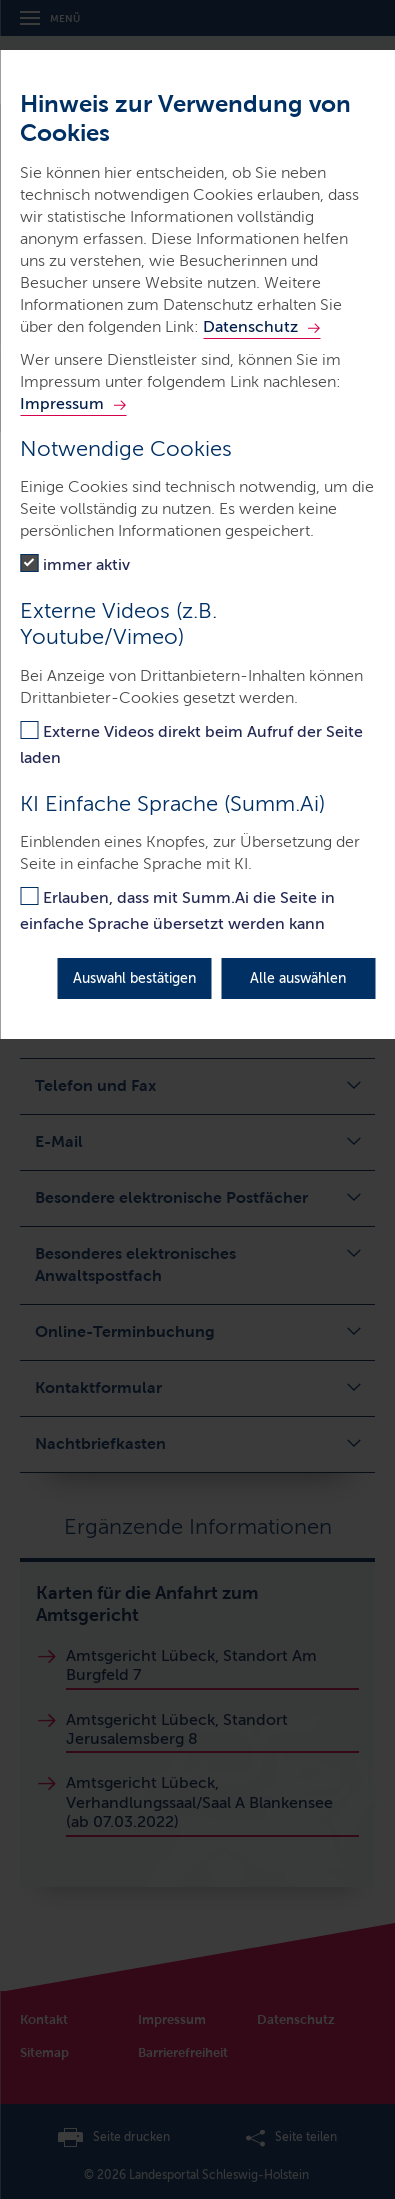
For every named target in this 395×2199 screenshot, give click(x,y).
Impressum (62, 403)
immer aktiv (86, 564)
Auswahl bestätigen (134, 978)
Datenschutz (250, 326)
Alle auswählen (298, 978)
